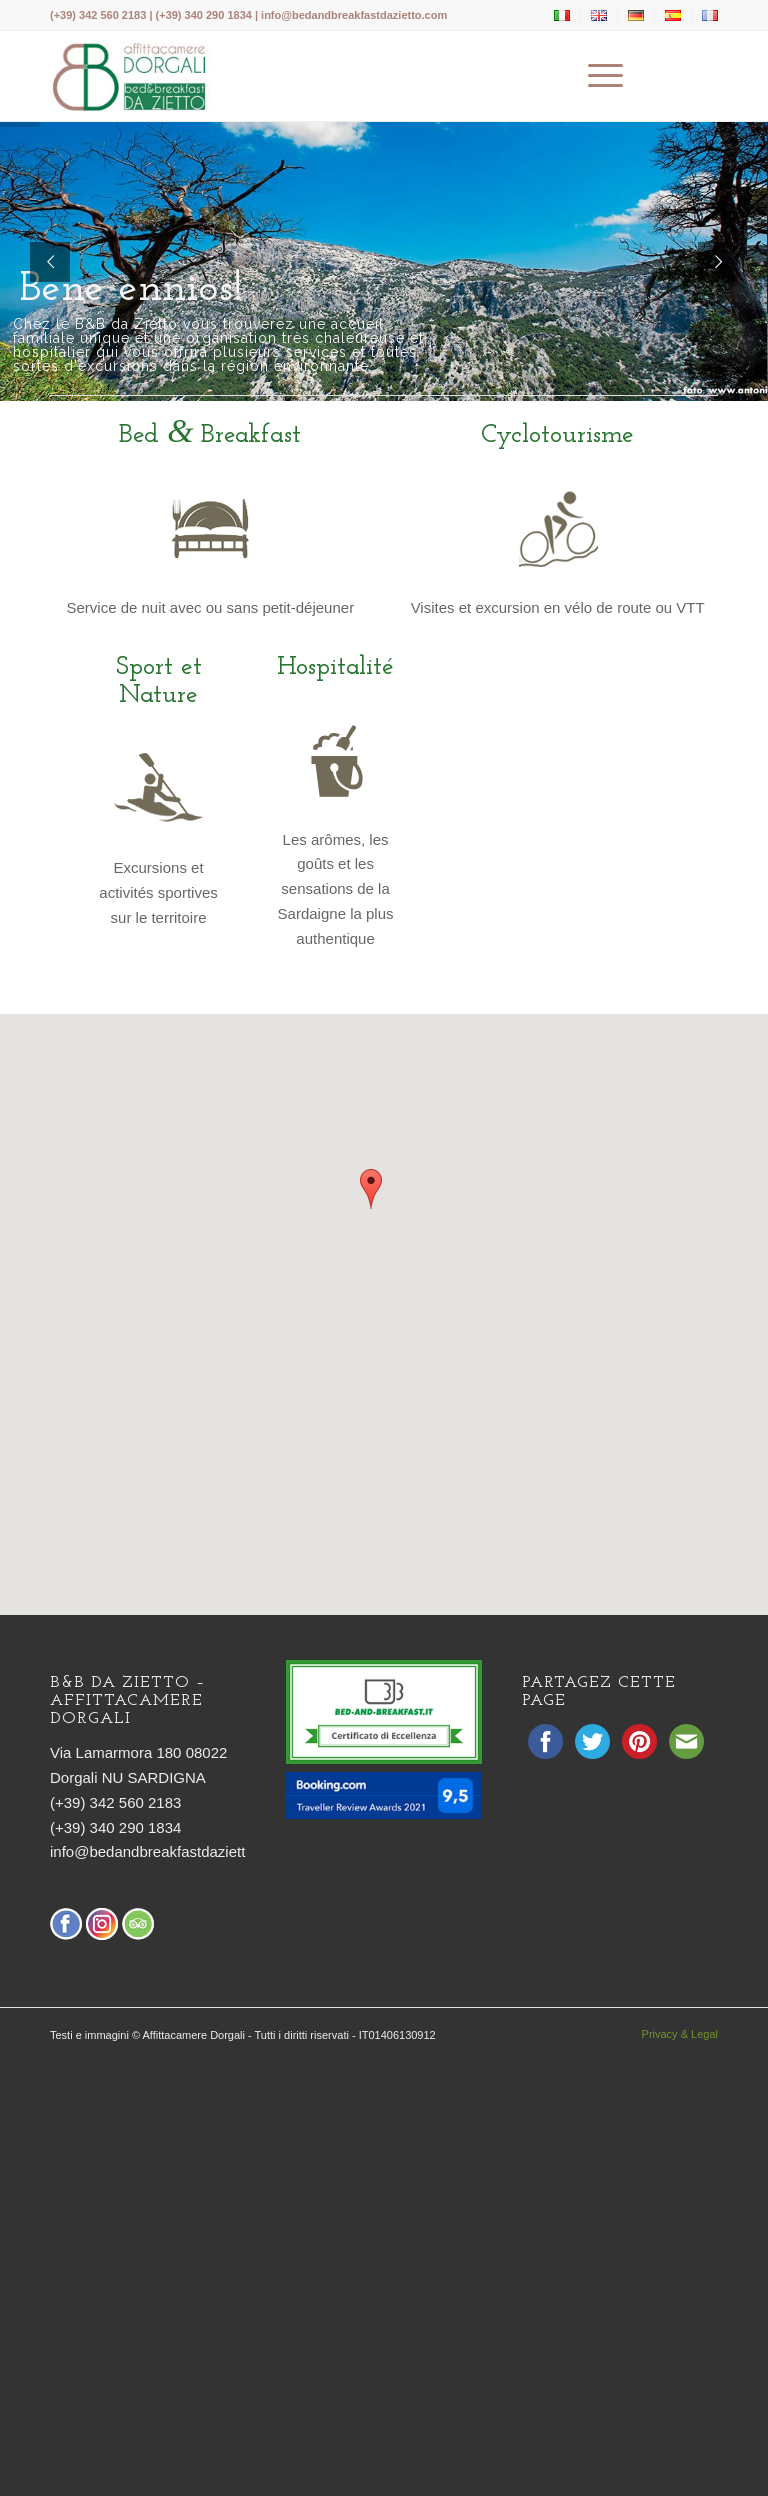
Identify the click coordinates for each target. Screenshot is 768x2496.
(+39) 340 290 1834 (115, 1827)
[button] (371, 1189)
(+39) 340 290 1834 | (209, 15)
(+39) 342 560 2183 (98, 15)
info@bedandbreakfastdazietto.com (354, 15)
